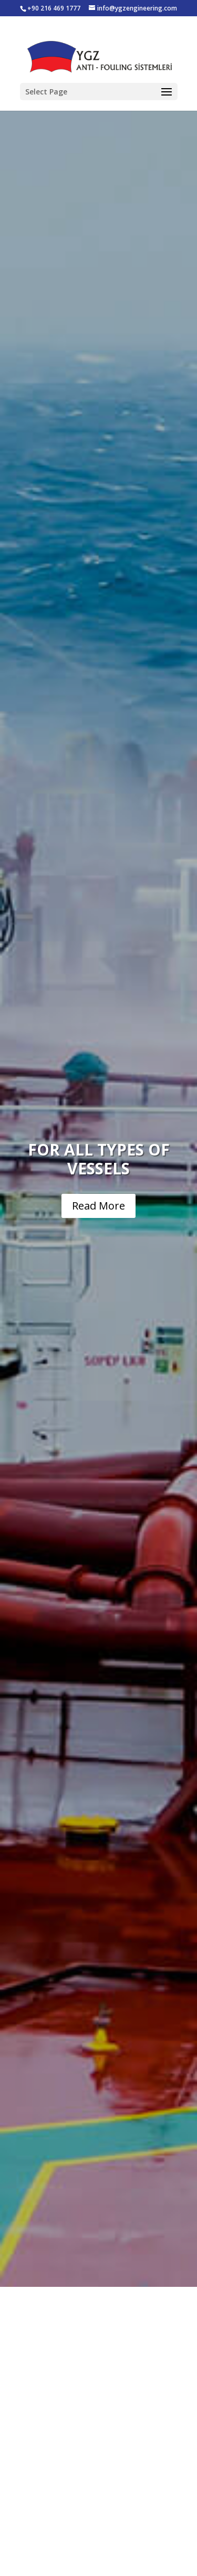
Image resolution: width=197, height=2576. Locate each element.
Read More (98, 1206)
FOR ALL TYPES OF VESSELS (99, 1159)
